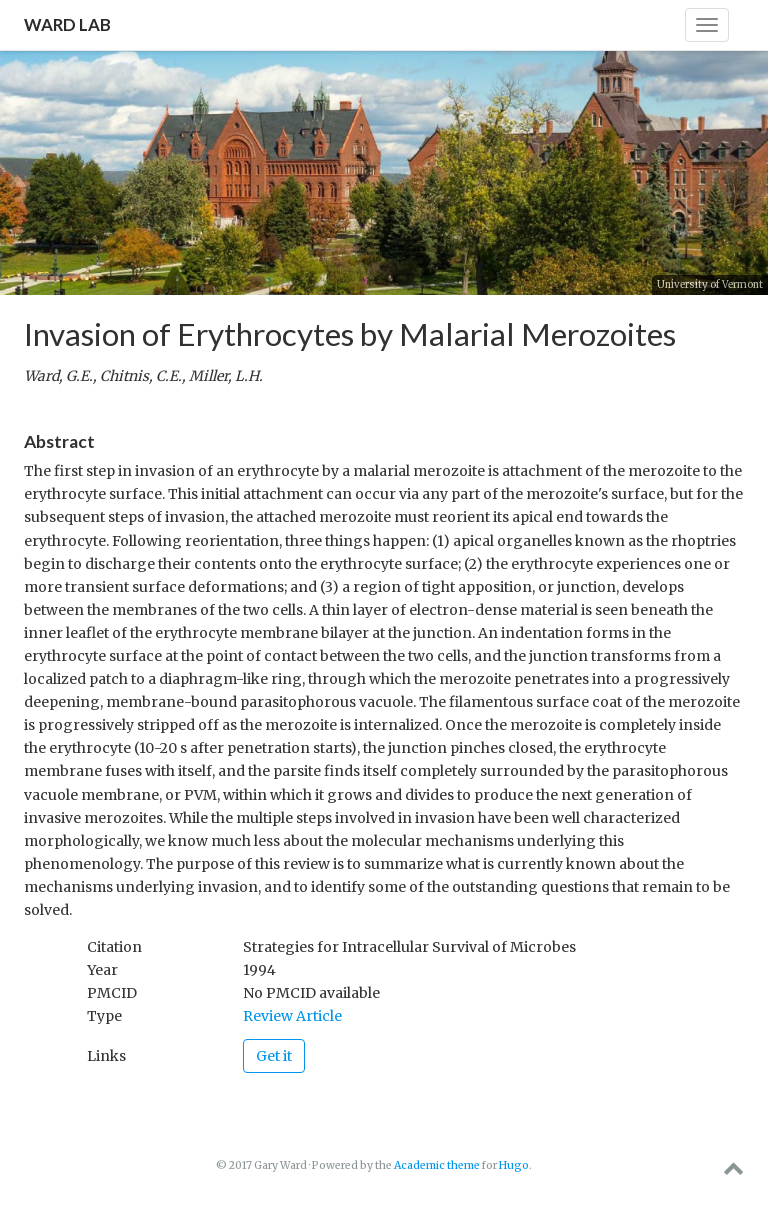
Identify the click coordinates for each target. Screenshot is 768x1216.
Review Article (292, 1016)
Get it (274, 1056)
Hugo (514, 1165)
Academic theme (437, 1165)
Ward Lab (67, 24)
